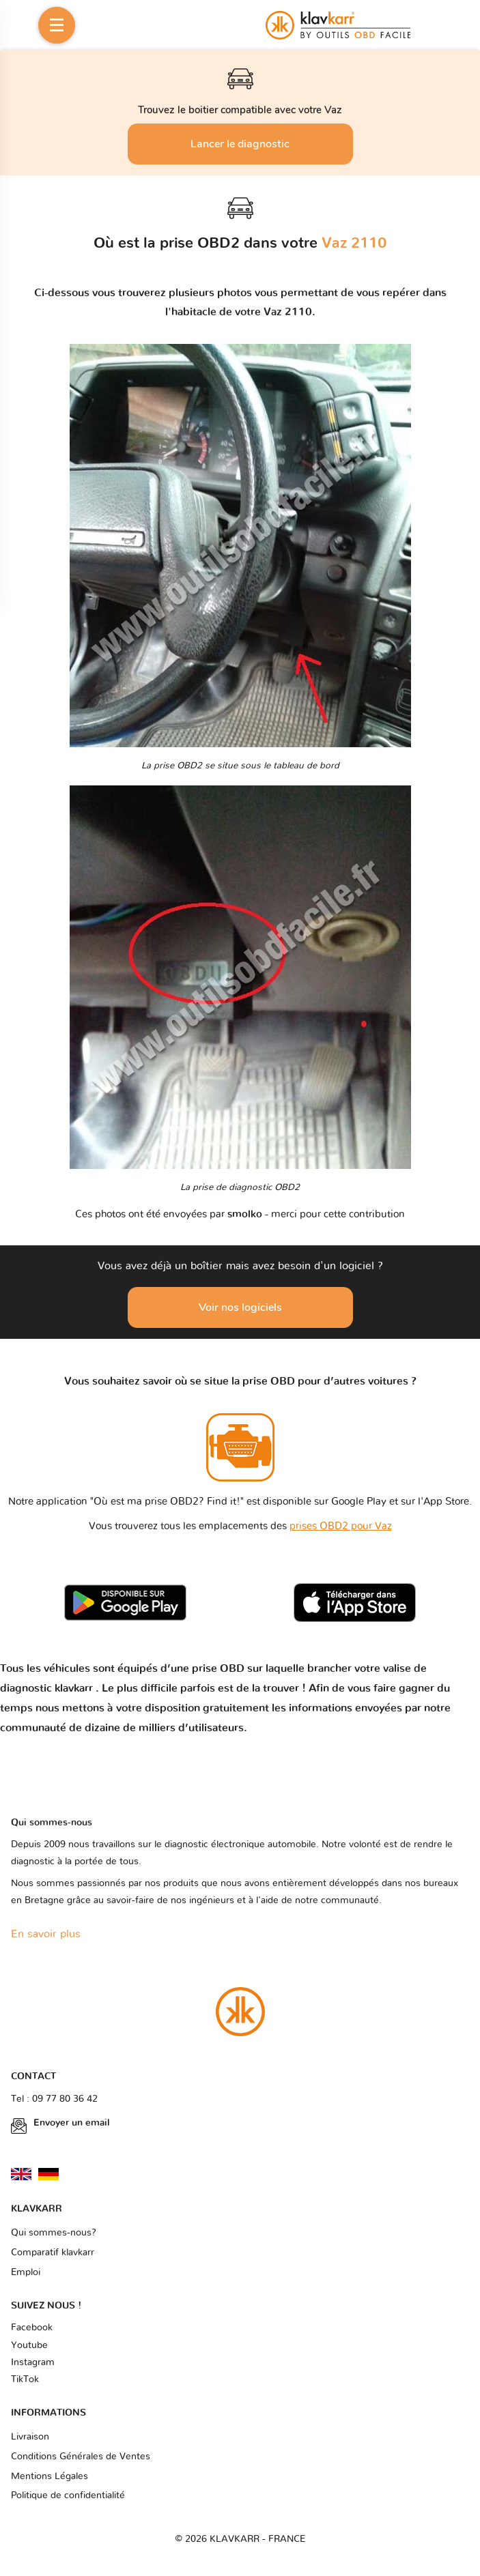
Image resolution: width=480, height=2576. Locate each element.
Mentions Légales (49, 2476)
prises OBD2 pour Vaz (341, 1526)
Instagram (33, 2362)
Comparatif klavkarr (52, 2252)
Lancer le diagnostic (240, 143)
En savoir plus (46, 1933)
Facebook (32, 2327)
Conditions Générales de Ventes (80, 2456)
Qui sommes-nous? (53, 2233)
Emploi (25, 2272)
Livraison (30, 2437)
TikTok (25, 2379)
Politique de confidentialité (68, 2495)
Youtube (29, 2345)
